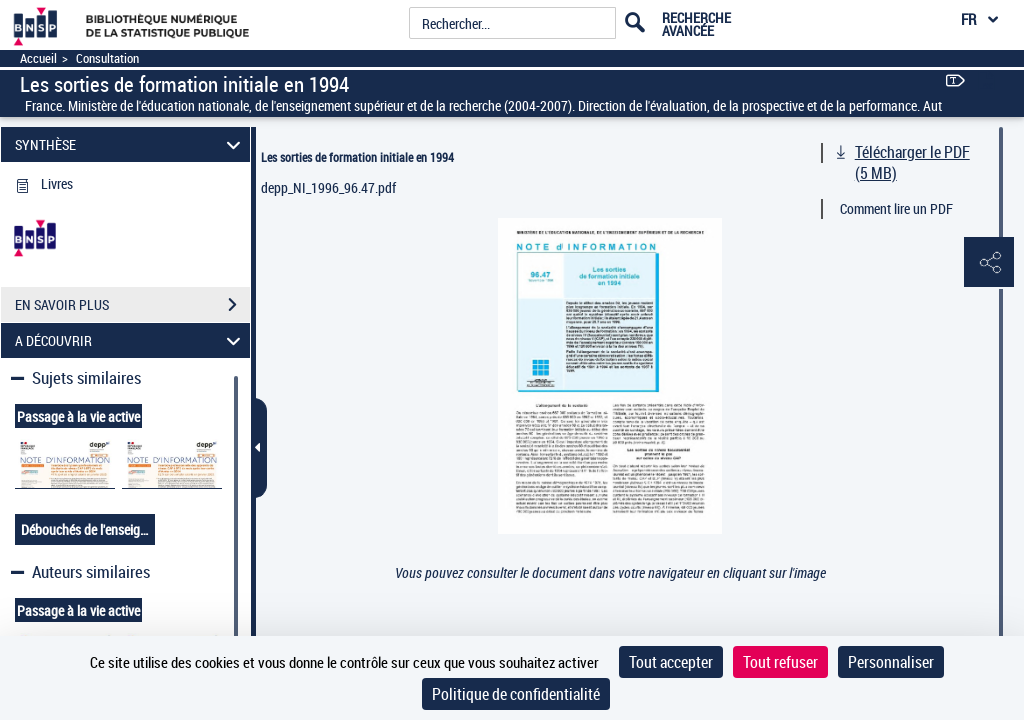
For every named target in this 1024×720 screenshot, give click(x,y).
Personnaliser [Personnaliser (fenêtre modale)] (891, 662)
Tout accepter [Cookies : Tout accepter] (671, 662)
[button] (989, 263)
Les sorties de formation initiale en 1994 (357, 157)
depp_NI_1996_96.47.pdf (328, 187)
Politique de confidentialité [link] (516, 694)
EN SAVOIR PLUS (132, 305)
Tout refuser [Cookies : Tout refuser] (780, 662)
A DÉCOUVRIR (131, 340)
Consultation (107, 58)
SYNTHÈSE (131, 144)
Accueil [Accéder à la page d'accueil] (38, 58)
